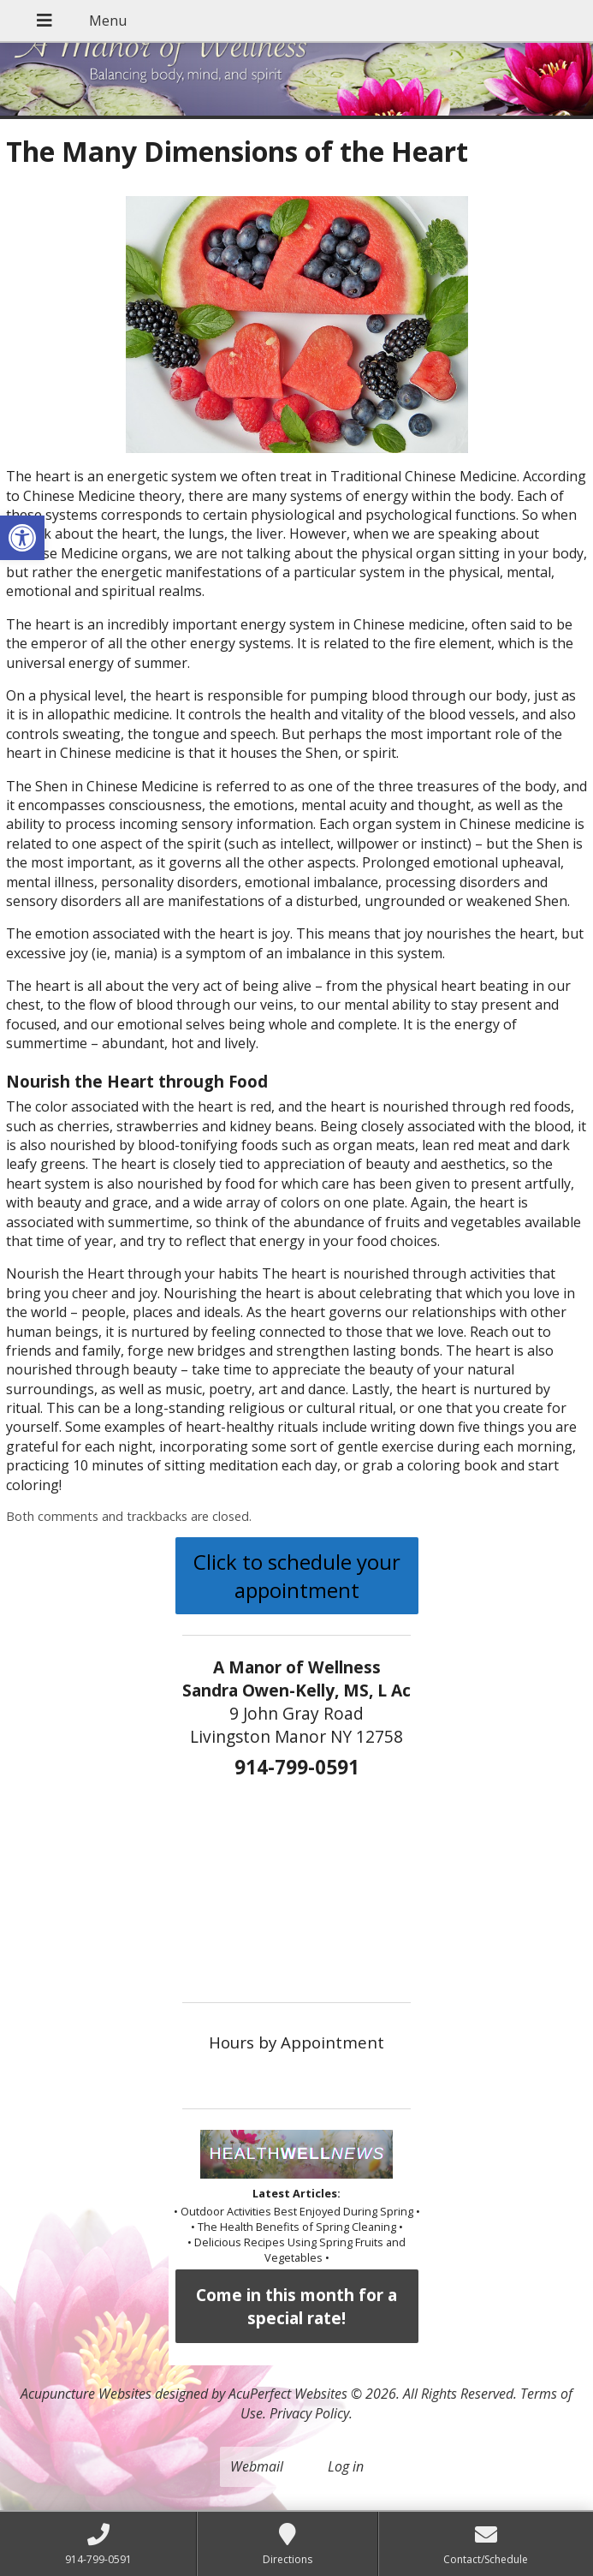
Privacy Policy (309, 2413)
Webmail (256, 2466)
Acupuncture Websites (86, 2393)
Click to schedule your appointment (296, 1575)
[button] (22, 538)
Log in (346, 2466)
